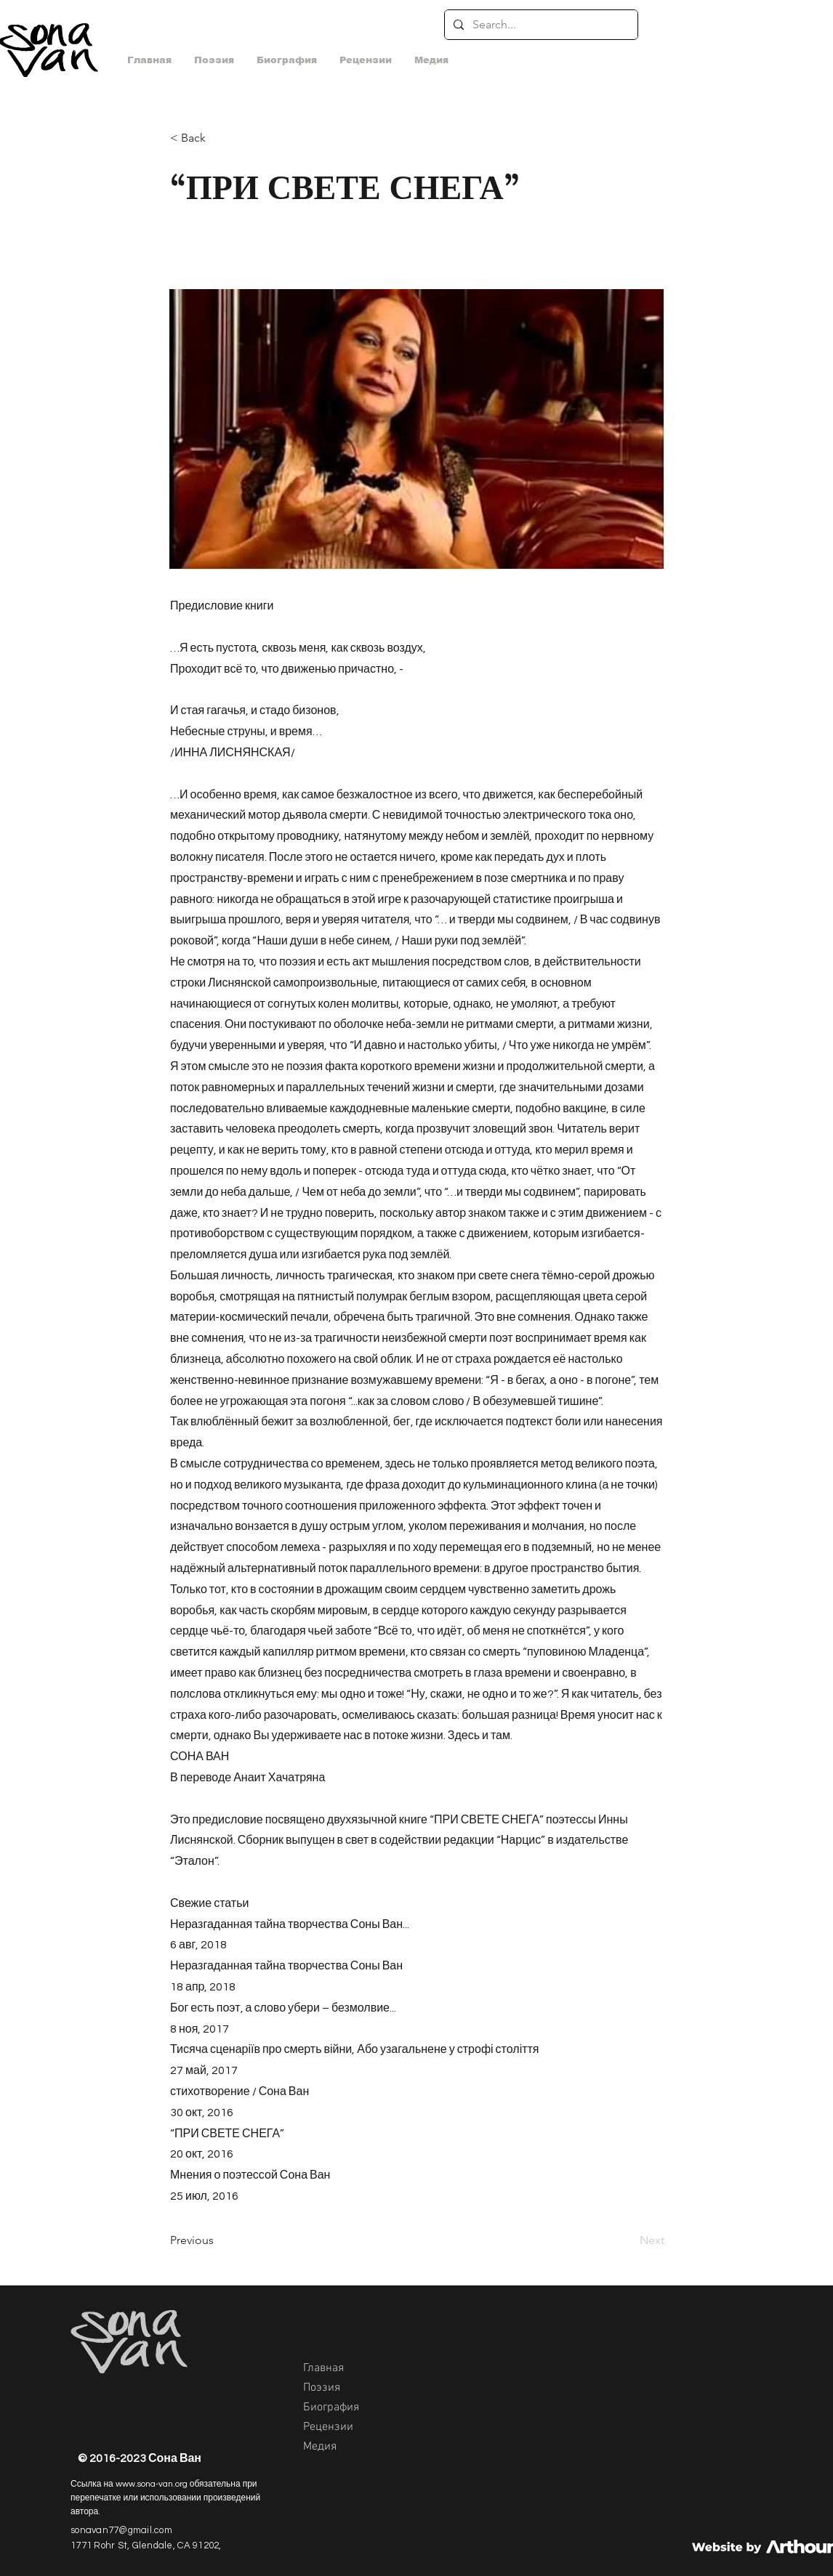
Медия (320, 2446)
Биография (331, 2407)
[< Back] (218, 138)
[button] (431, 60)
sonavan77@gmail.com (121, 2530)
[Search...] (539, 24)
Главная (323, 2368)
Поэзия (321, 2388)
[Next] (628, 2240)
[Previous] (218, 2240)
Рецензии (328, 2427)
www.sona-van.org (152, 2484)
